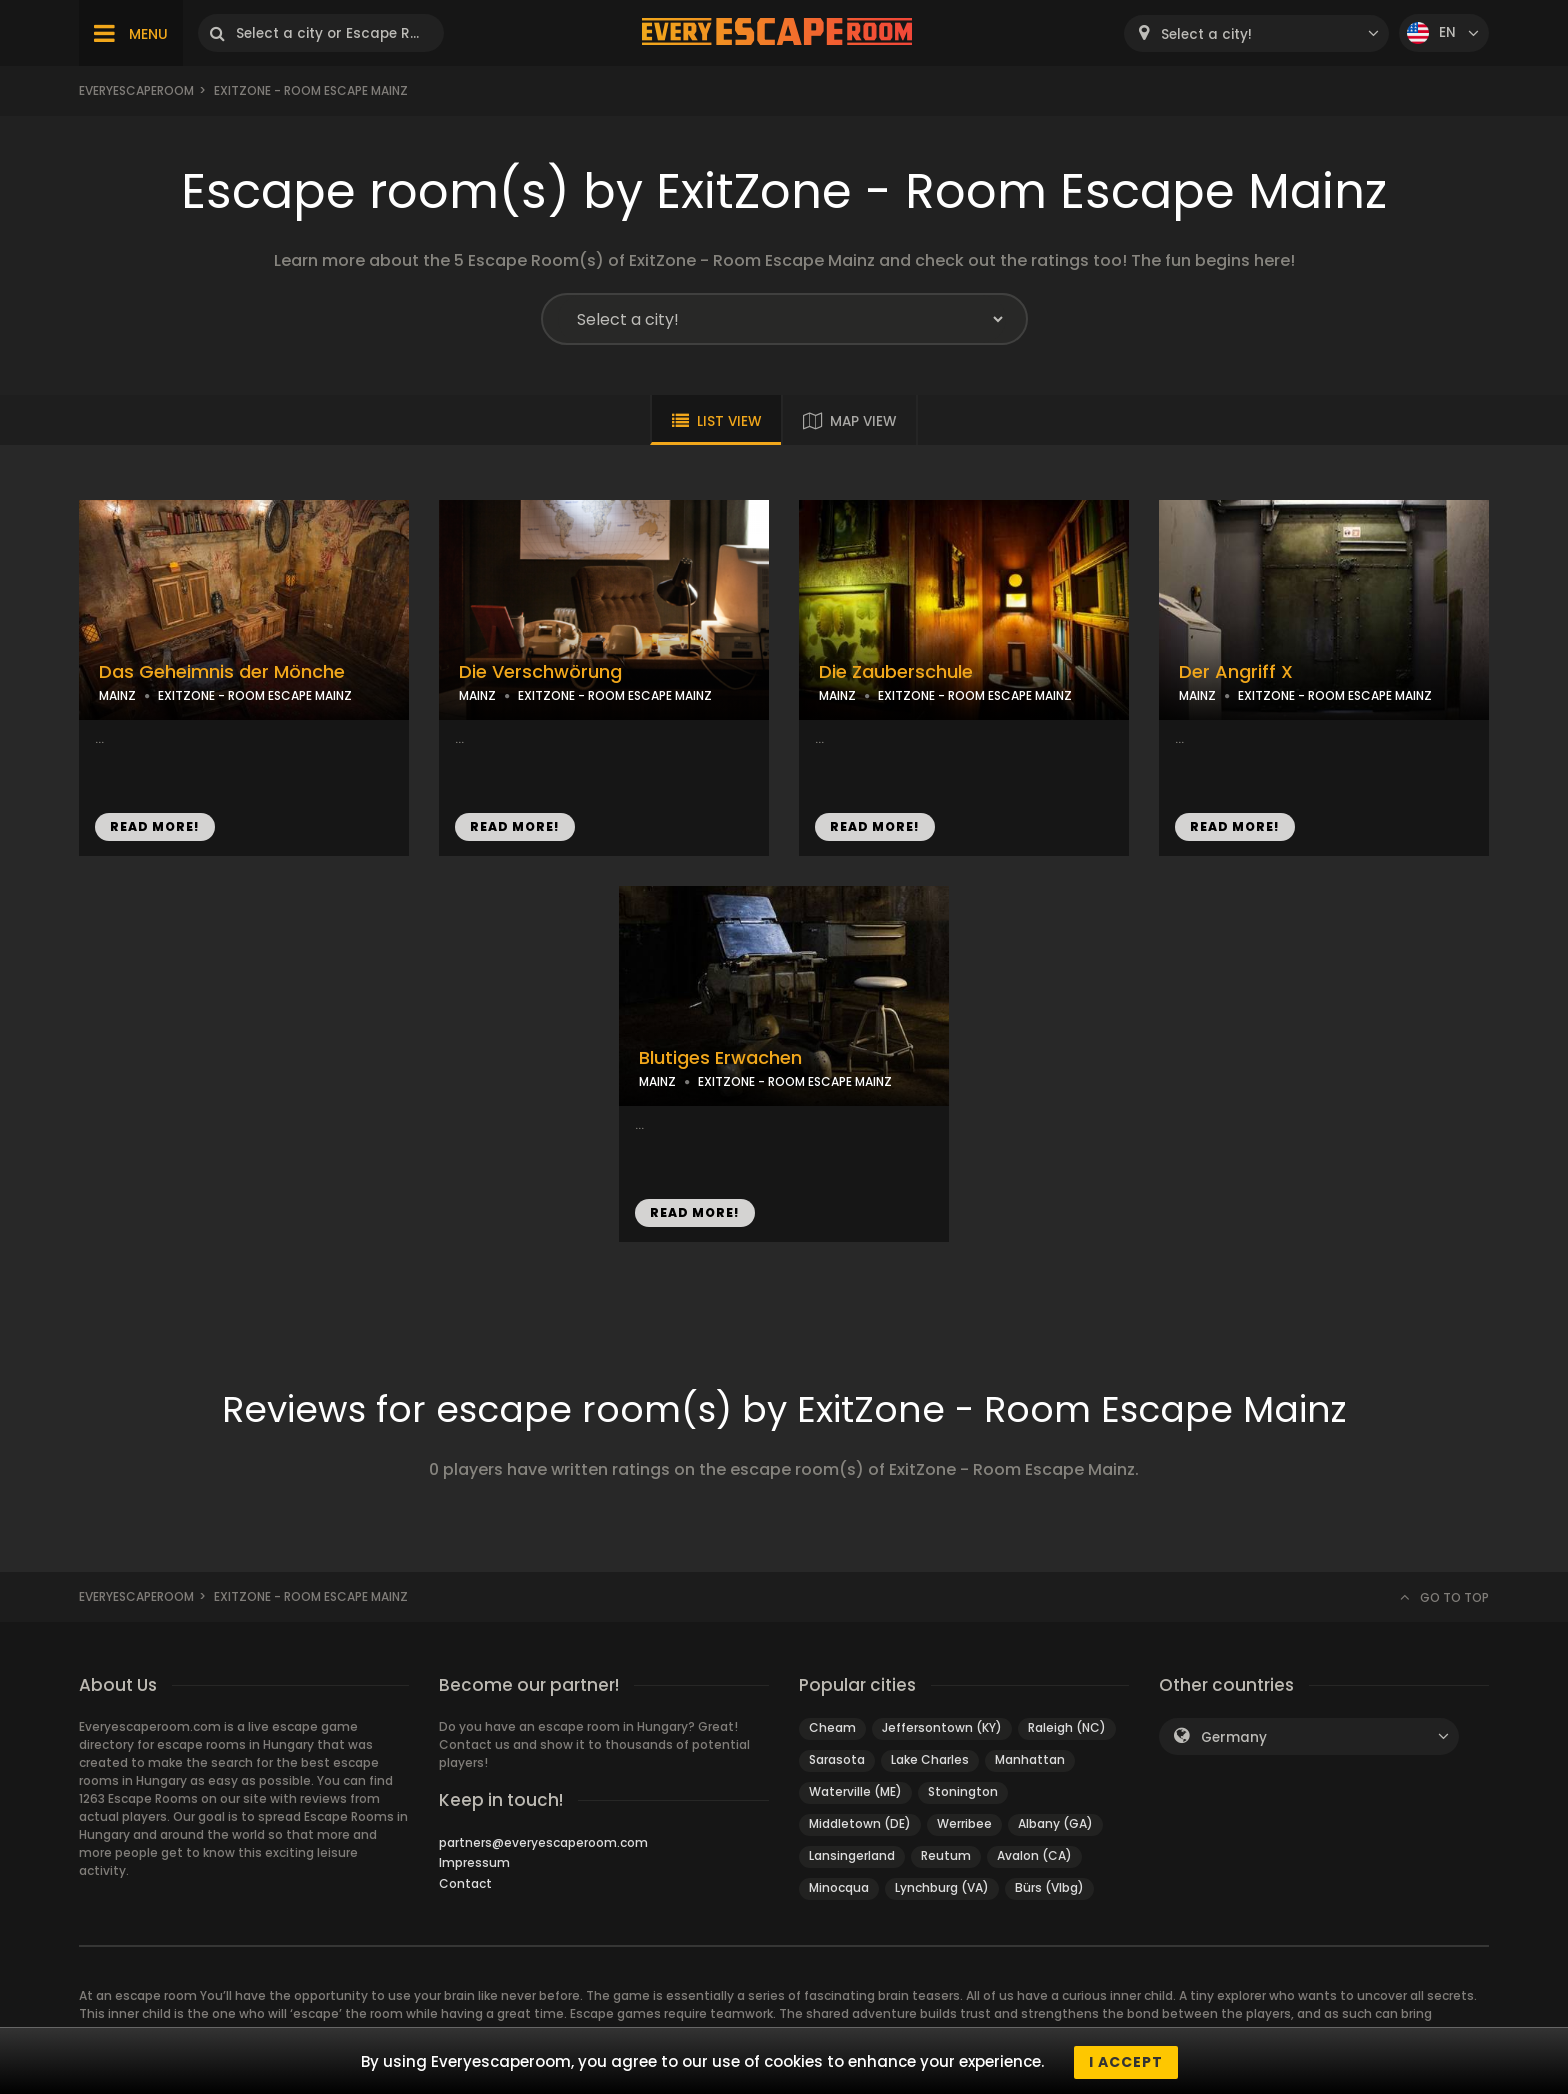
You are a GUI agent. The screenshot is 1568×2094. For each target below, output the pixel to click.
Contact (465, 1883)
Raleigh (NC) (1067, 1727)
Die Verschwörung (540, 672)
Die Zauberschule (896, 672)
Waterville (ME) (855, 1791)
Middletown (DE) (860, 1823)
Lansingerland (852, 1855)
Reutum (946, 1855)
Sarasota (837, 1759)
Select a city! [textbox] (1206, 34)
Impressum (474, 1862)
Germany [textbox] (1234, 1737)
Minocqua (839, 1887)
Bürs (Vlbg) (1049, 1887)
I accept (1126, 2062)
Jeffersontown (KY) (942, 1727)
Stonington (963, 1791)
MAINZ (117, 695)
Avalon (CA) (1034, 1855)
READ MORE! (155, 826)
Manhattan (1030, 1759)
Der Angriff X (1236, 672)
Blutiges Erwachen (720, 1058)
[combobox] (1256, 33)
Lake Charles (930, 1759)
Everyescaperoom (136, 90)
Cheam (832, 1727)
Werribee (964, 1823)
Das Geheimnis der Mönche (222, 672)
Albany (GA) (1055, 1823)
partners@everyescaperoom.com (543, 1842)
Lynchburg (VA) (942, 1887)
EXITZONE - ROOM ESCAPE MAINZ (255, 695)
